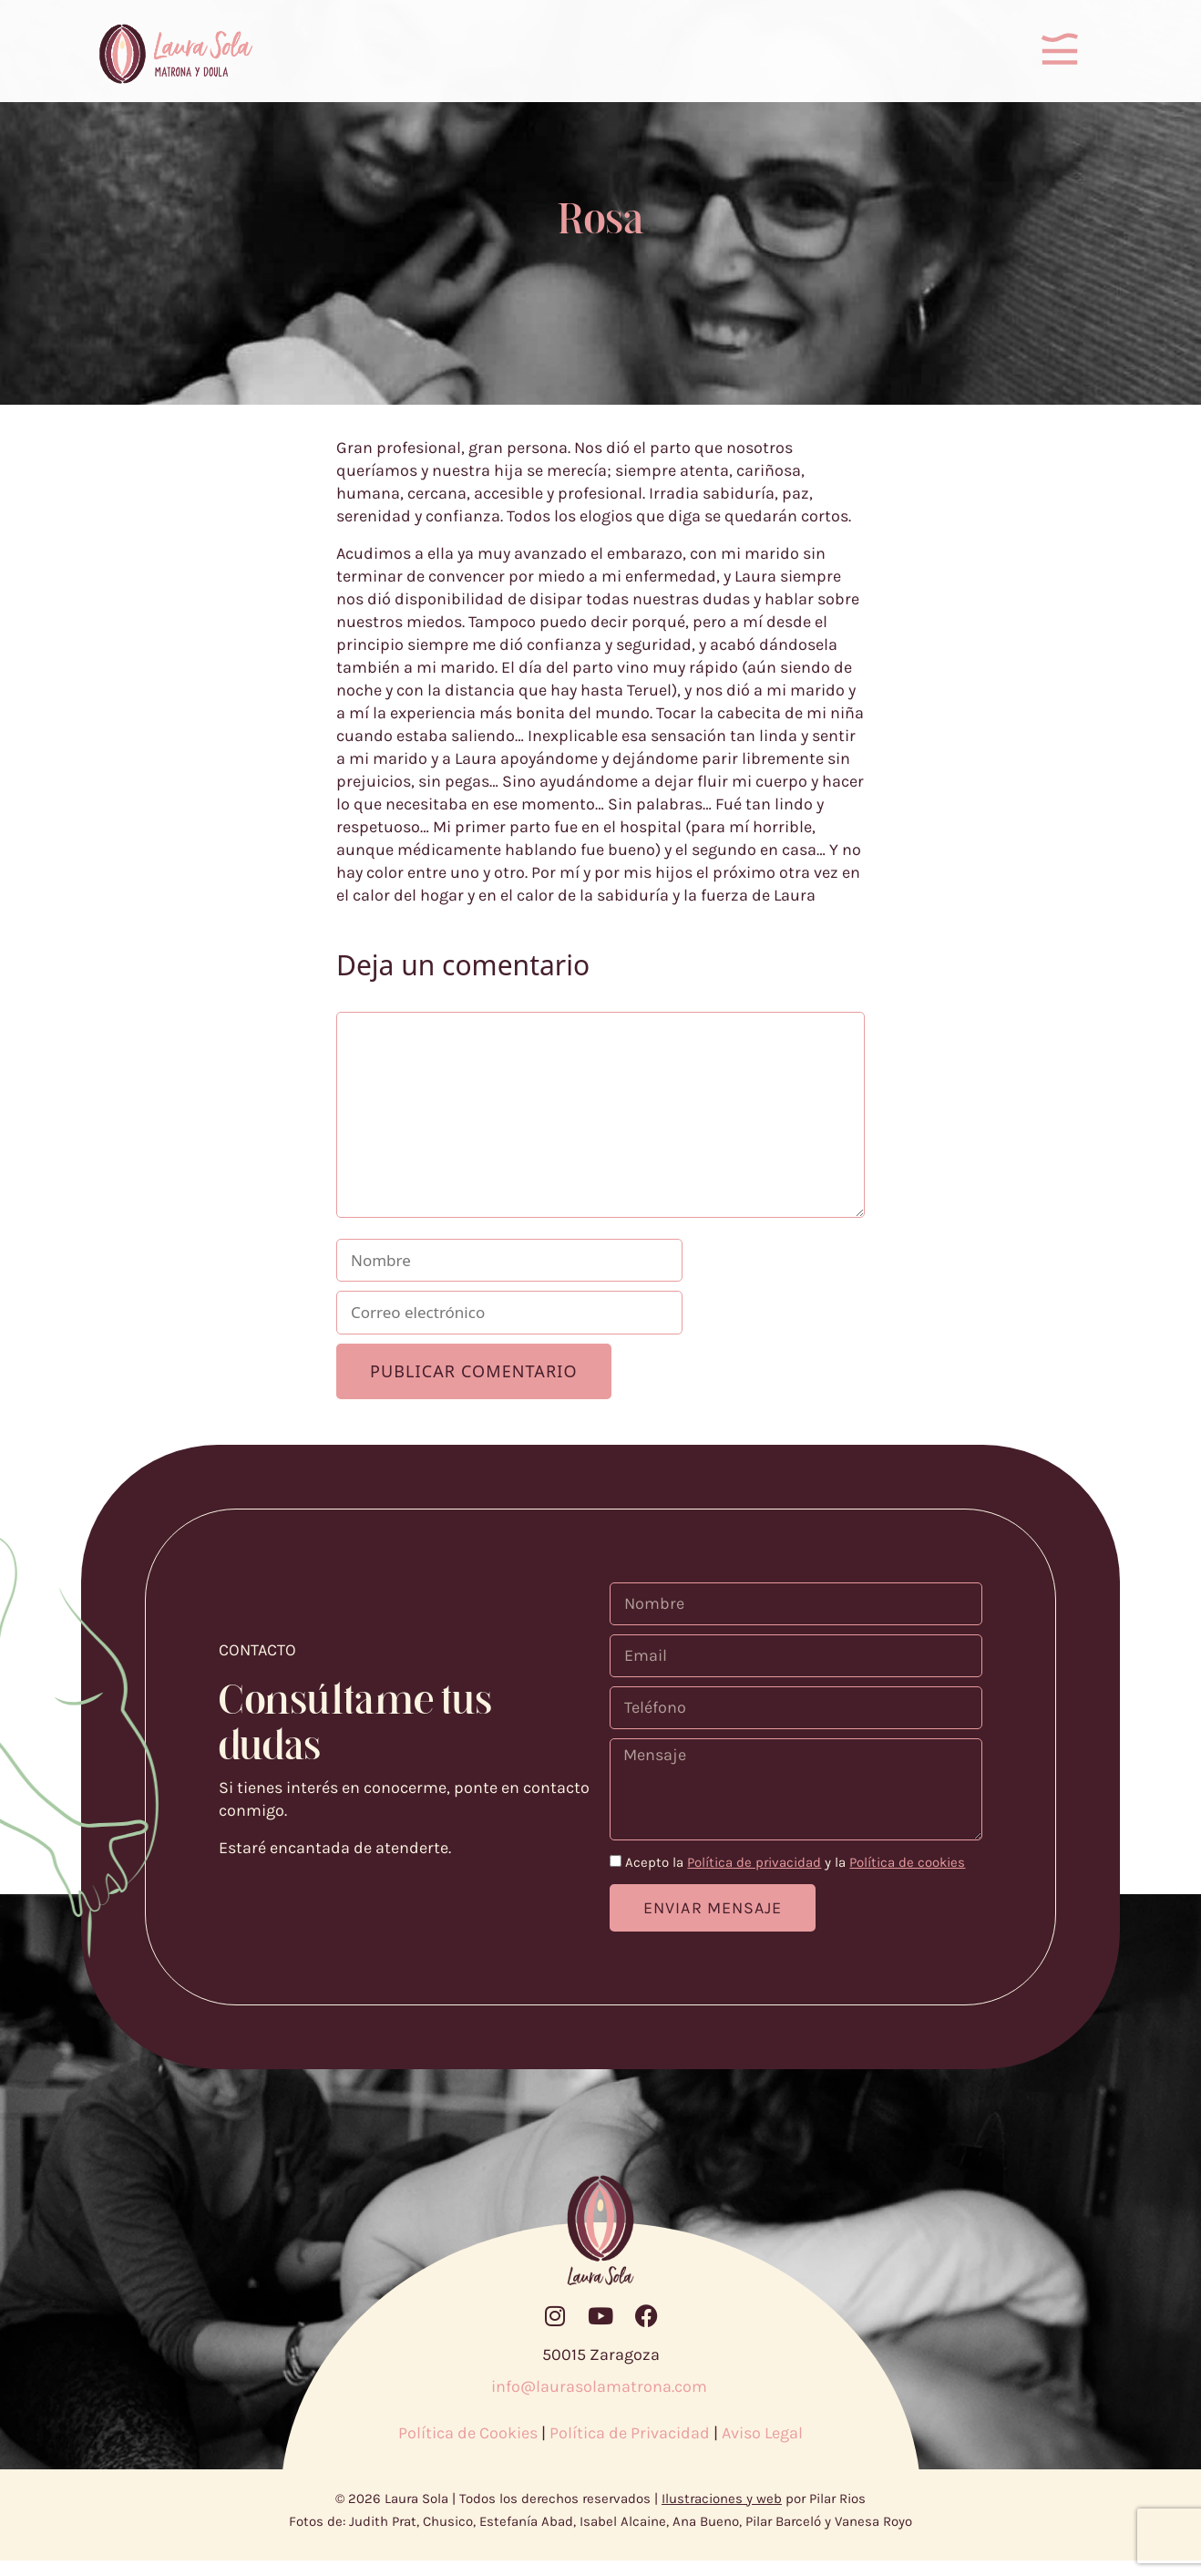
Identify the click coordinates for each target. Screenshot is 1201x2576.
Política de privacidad (754, 1878)
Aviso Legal (762, 2448)
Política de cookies (907, 1878)
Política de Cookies (468, 2448)
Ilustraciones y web (722, 2514)
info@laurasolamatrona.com (601, 2402)
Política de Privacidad (629, 2448)
